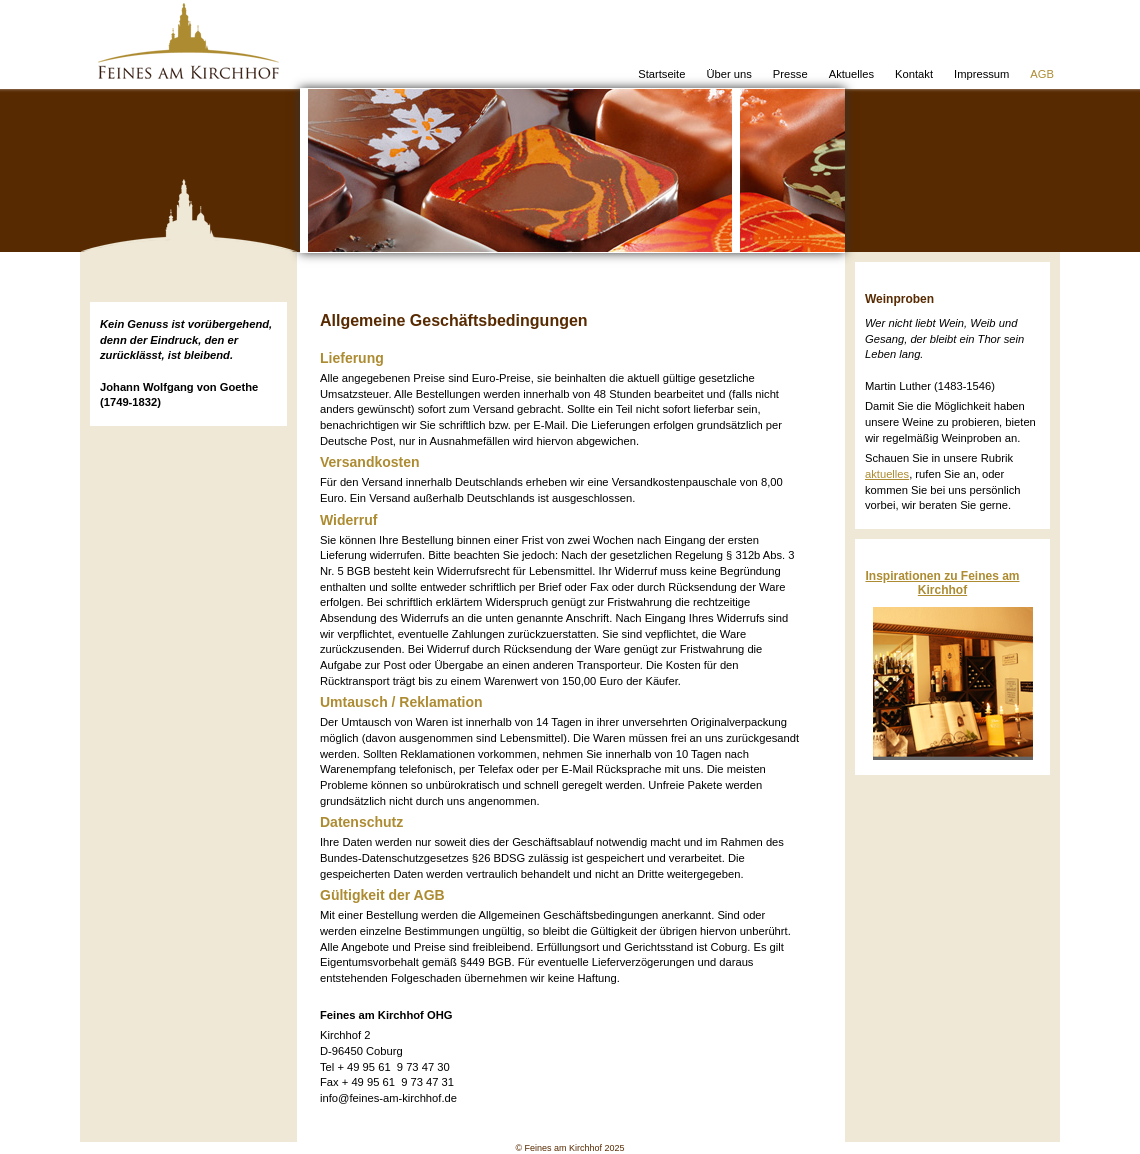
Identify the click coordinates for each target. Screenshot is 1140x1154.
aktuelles (887, 474)
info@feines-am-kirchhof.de (388, 1098)
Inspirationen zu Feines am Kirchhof (942, 583)
